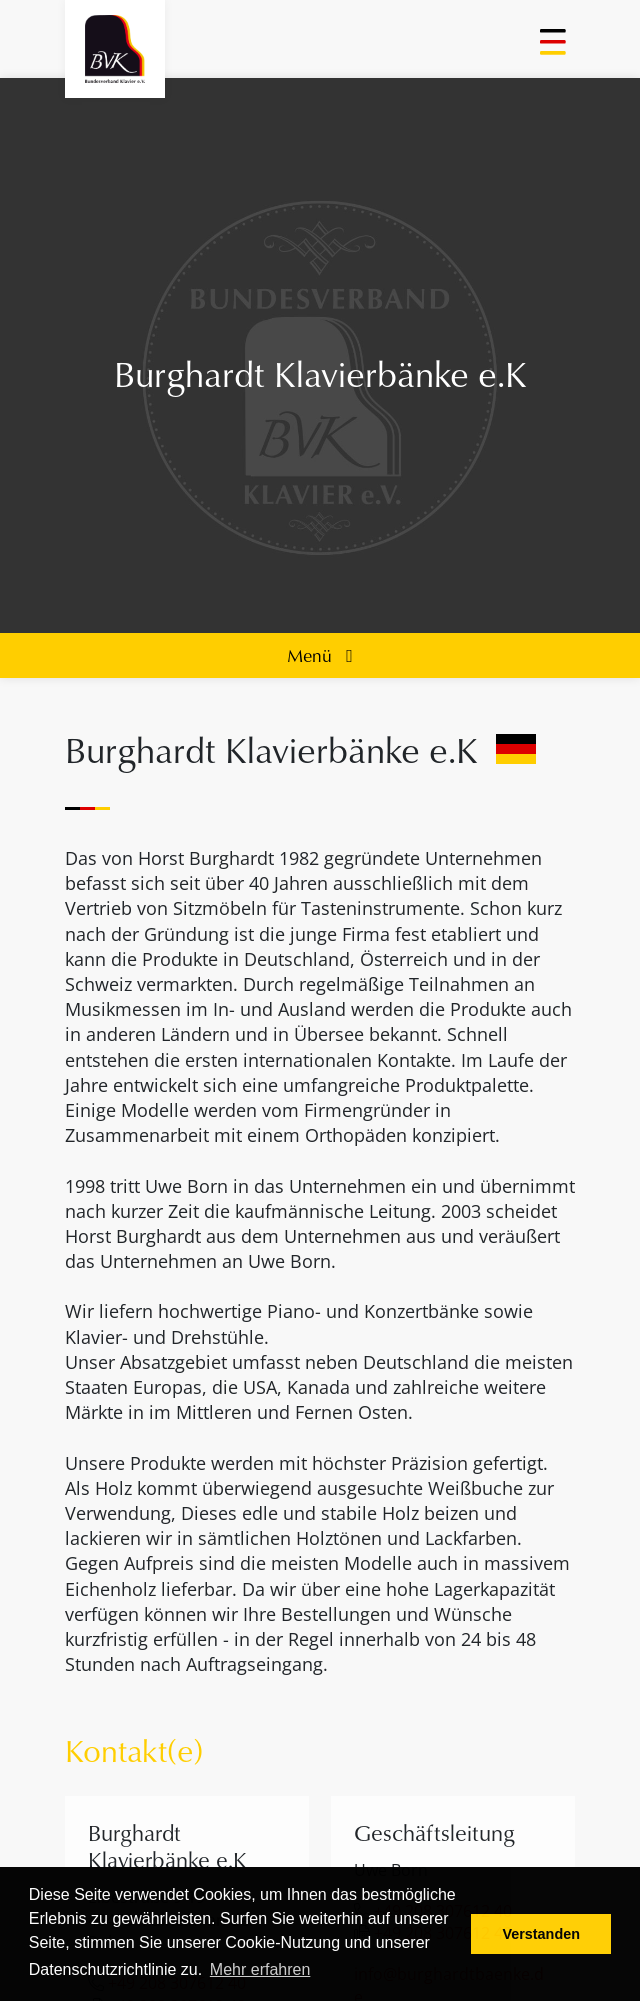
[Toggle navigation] (555, 49)
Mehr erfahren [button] (260, 1969)
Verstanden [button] (541, 1934)
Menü (320, 655)
